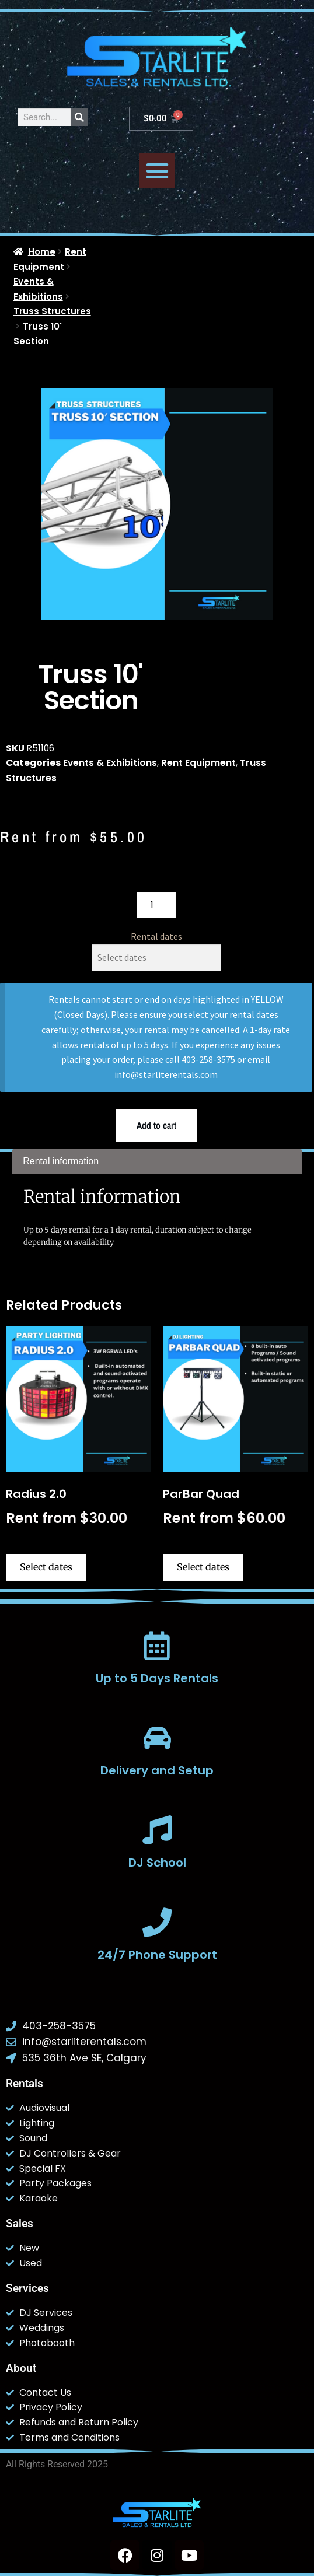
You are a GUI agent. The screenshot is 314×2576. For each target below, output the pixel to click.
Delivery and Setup (157, 1770)
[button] (157, 171)
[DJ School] (157, 1830)
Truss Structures (52, 311)
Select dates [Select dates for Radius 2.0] (46, 1567)
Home (41, 252)
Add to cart (156, 1125)
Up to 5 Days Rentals (157, 1678)
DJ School (157, 1862)
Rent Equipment (198, 762)
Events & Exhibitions (110, 762)
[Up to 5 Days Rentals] (157, 1645)
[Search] (79, 117)
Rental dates (156, 936)
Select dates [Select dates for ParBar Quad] (203, 1567)
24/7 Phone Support (157, 1955)
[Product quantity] (156, 905)
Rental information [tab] (61, 1161)
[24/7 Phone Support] (157, 1922)
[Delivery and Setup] (157, 1737)
